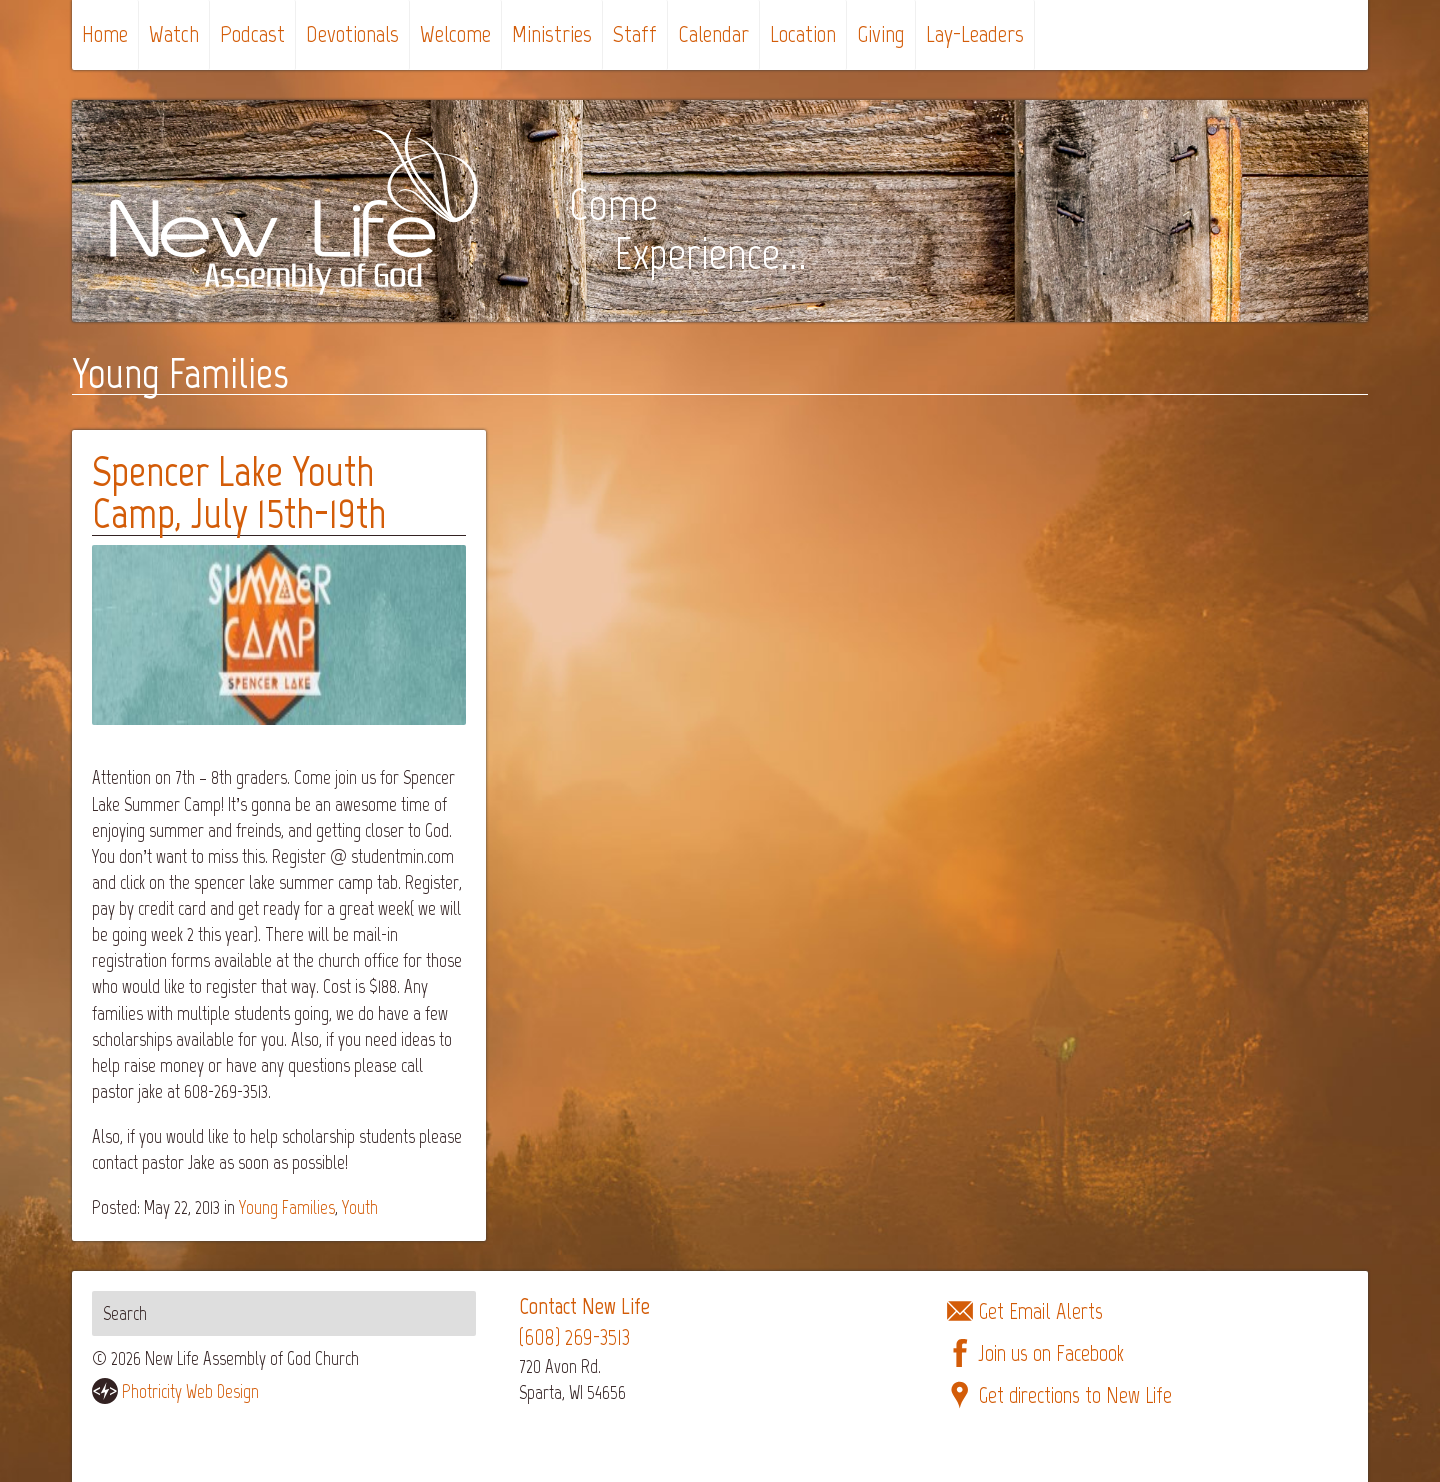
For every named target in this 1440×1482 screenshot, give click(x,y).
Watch (174, 33)
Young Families (287, 1207)
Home (105, 33)
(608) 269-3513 (574, 1337)
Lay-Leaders (975, 33)
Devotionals (352, 33)
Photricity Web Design (190, 1391)
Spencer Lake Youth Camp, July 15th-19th (239, 492)
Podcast (252, 33)
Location (803, 33)
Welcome (455, 33)
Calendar (713, 33)
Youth (360, 1207)
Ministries (552, 33)
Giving (881, 33)
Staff (635, 33)
